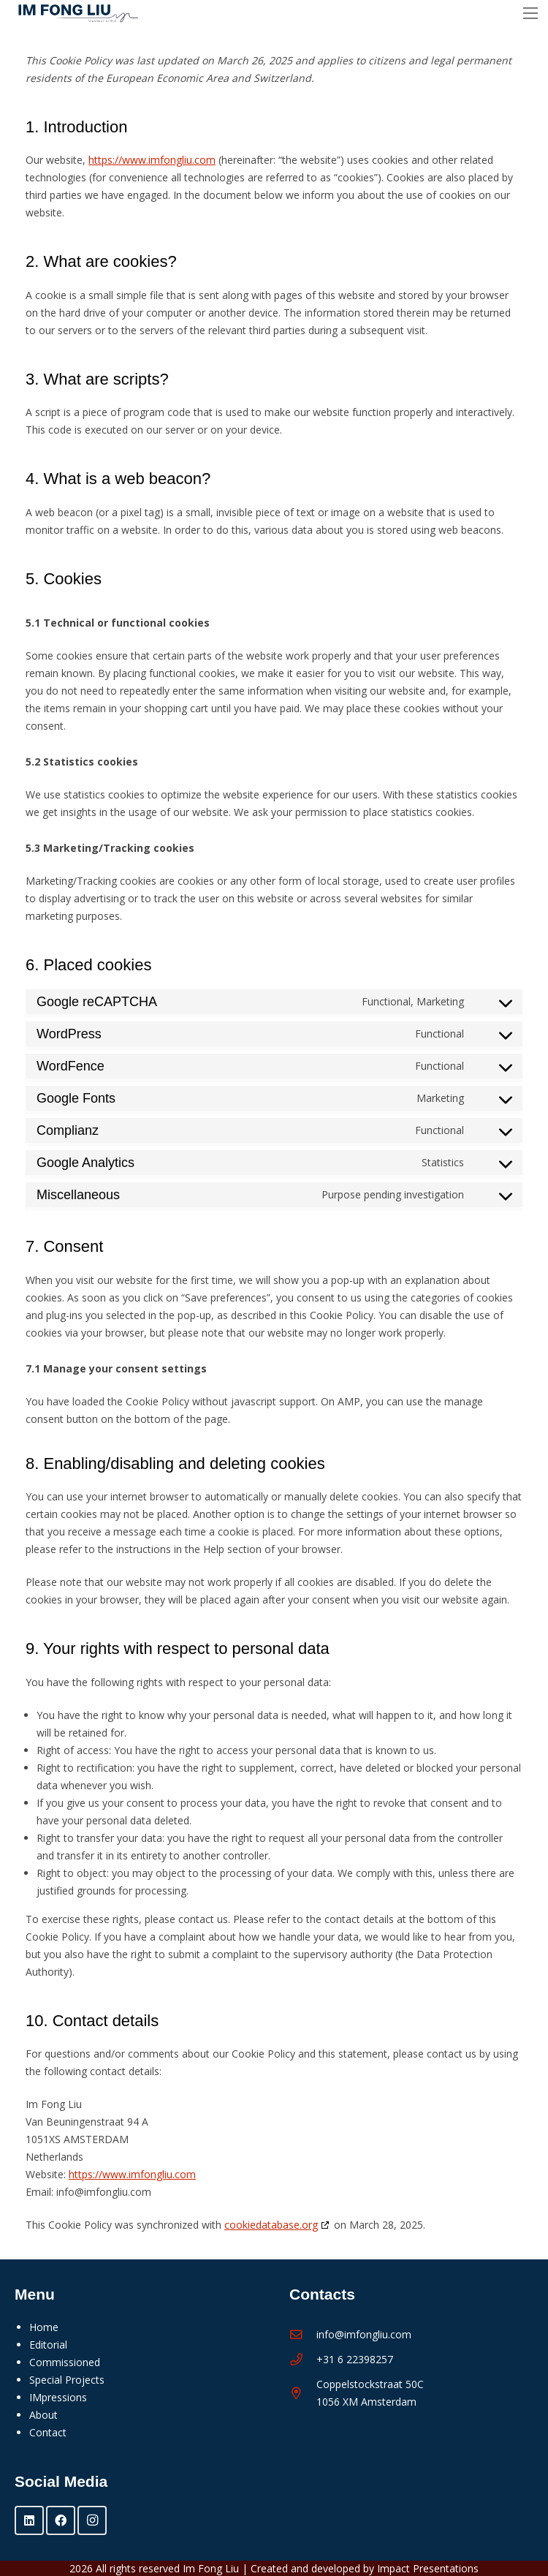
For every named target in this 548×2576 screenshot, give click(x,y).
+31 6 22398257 (354, 2359)
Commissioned (64, 2362)
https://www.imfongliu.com (152, 160)
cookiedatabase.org (271, 2225)
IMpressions (58, 2397)
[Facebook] (60, 2520)
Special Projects (66, 2380)
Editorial (48, 2345)
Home (43, 2327)
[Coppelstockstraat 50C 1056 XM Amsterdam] (302, 2393)
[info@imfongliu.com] (302, 2335)
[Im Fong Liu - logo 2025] (74, 13)
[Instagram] (92, 2520)
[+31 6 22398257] (302, 2360)
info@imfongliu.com (363, 2334)
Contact (47, 2432)
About (43, 2415)
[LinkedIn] (29, 2520)
